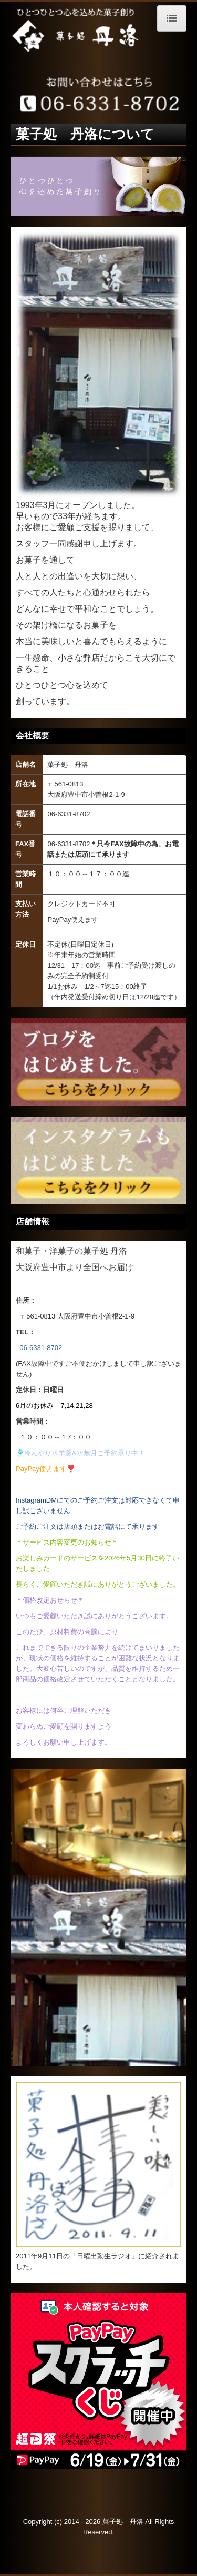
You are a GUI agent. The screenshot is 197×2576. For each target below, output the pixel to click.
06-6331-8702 (40, 1348)
